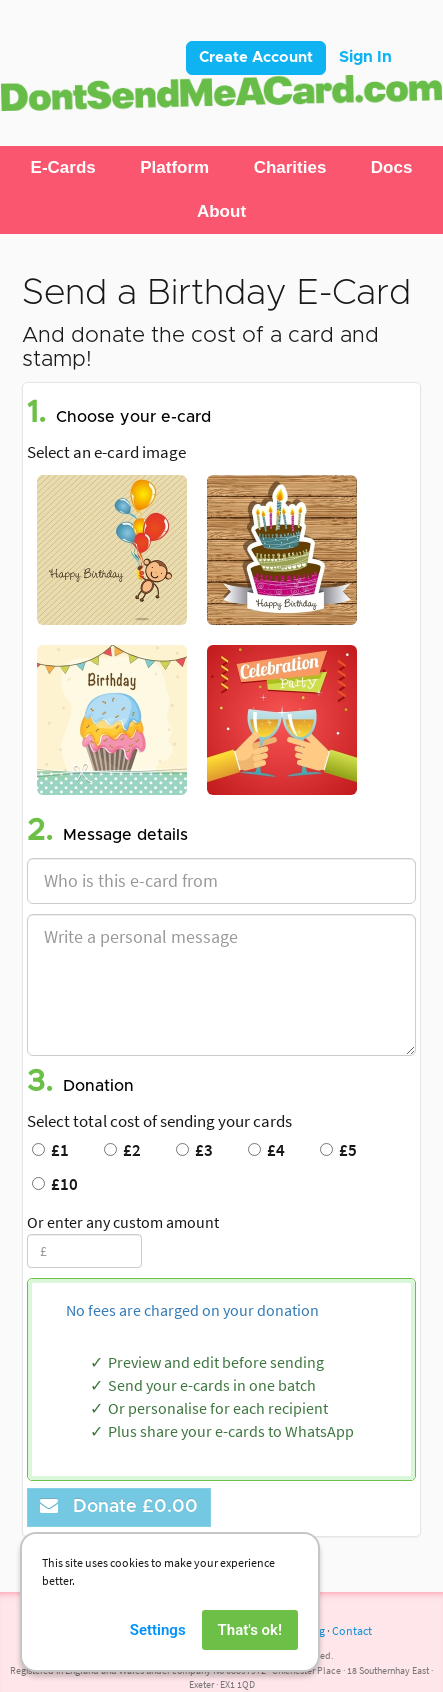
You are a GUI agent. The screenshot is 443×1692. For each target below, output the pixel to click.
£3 (194, 1150)
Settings (158, 1645)
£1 (50, 1150)
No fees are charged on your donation (192, 1310)
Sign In (365, 57)
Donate (119, 1506)
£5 (338, 1150)
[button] (63, 168)
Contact (352, 1630)
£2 (122, 1150)
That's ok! (250, 1645)
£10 (55, 1184)
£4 (266, 1150)
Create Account (256, 57)
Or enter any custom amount (123, 1222)
